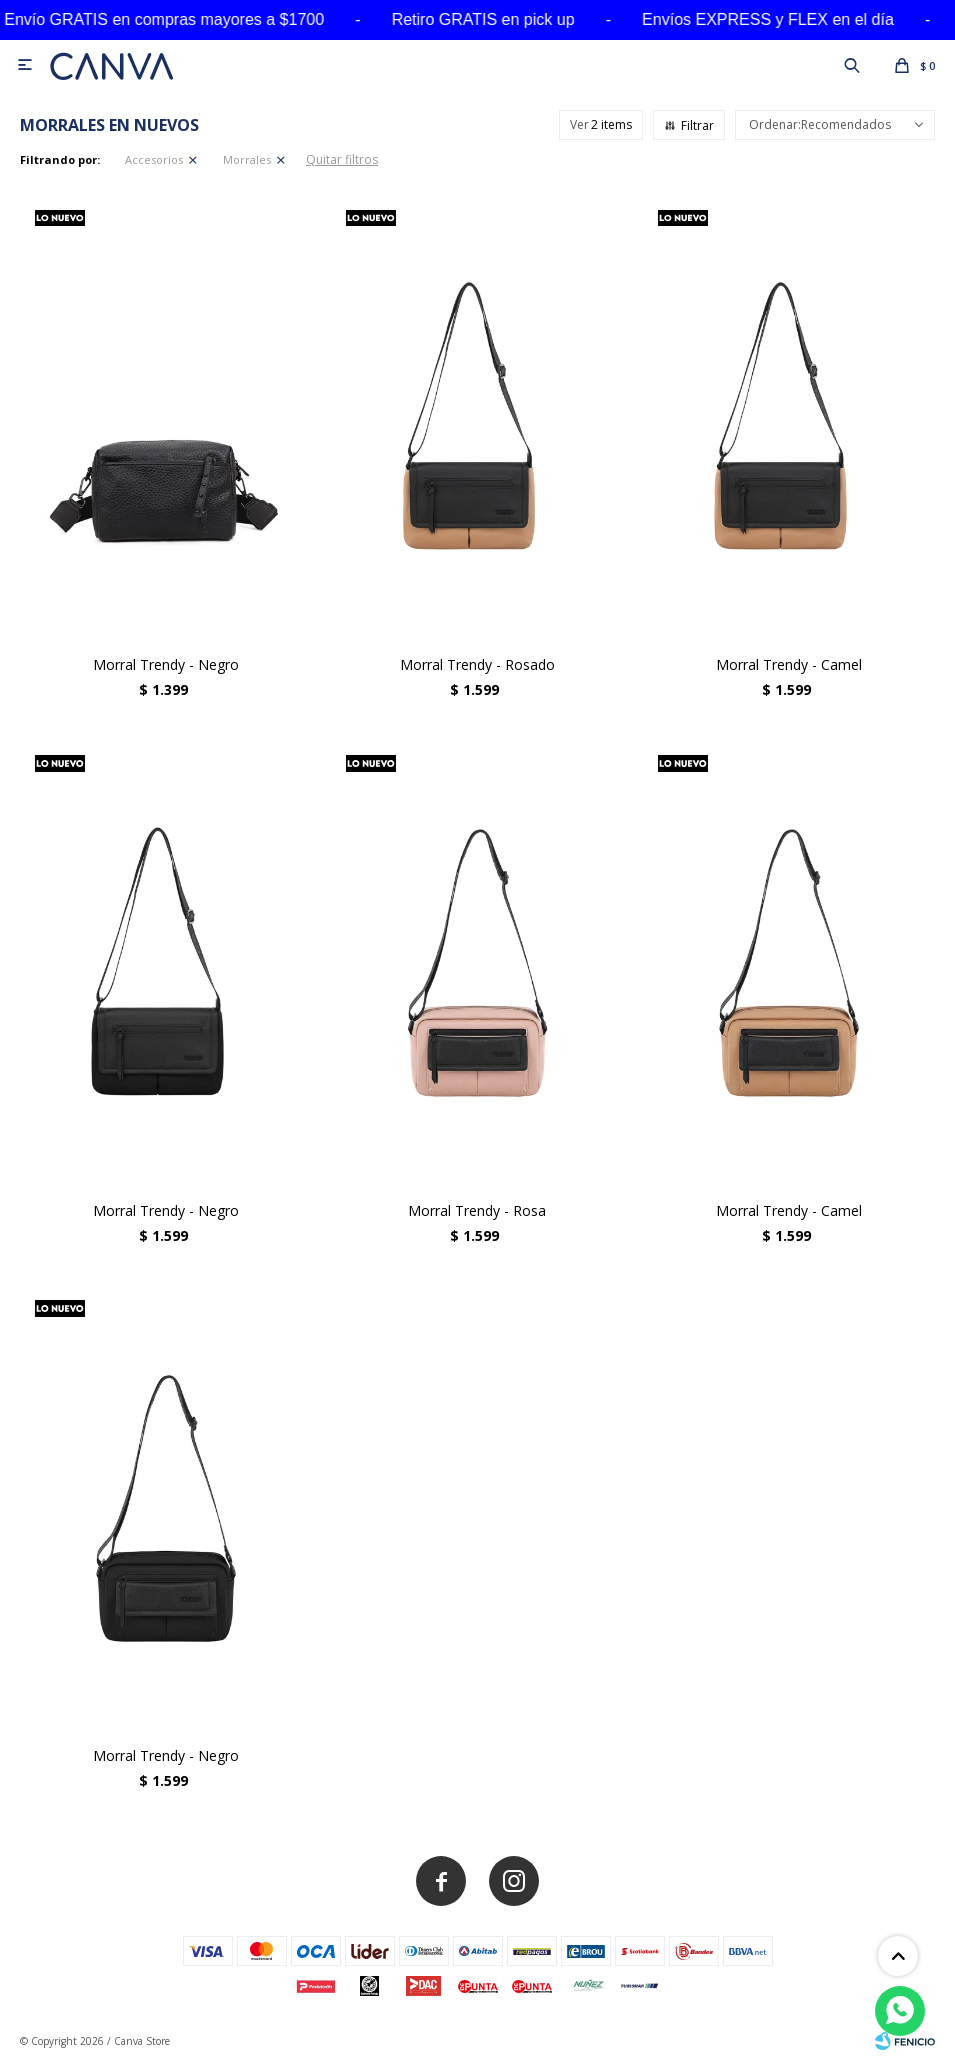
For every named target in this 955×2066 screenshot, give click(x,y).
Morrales (247, 159)
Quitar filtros (342, 159)
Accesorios (154, 159)
